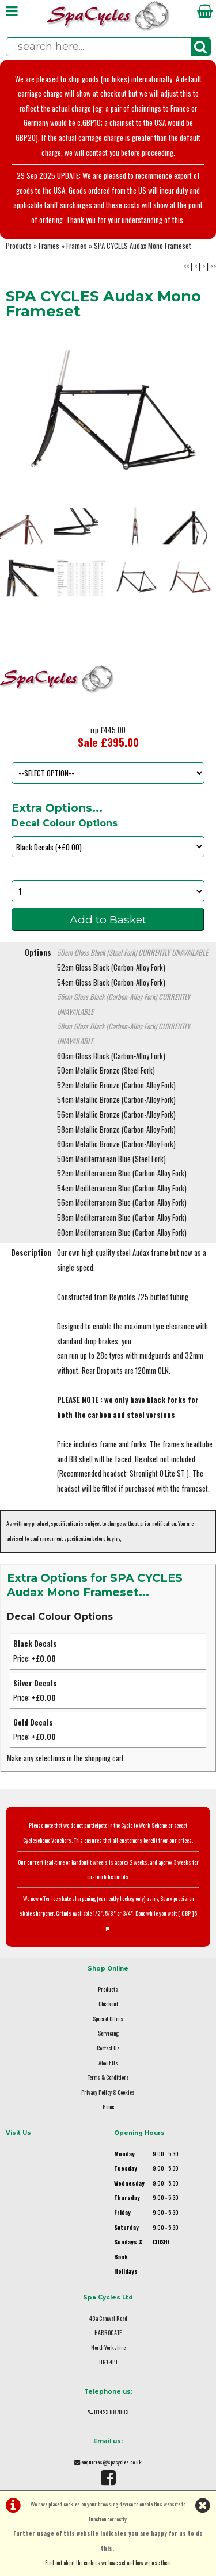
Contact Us (108, 2048)
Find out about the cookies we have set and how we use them (107, 2562)
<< (186, 266)
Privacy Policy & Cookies (108, 2092)
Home (108, 2106)
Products (19, 245)
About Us (108, 2062)
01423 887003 (111, 2412)
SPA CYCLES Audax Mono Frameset (142, 245)
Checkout (108, 2003)
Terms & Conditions (108, 2077)
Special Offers (108, 2018)
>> (213, 266)
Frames (49, 245)
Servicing (108, 2033)
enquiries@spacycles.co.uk (111, 2462)
